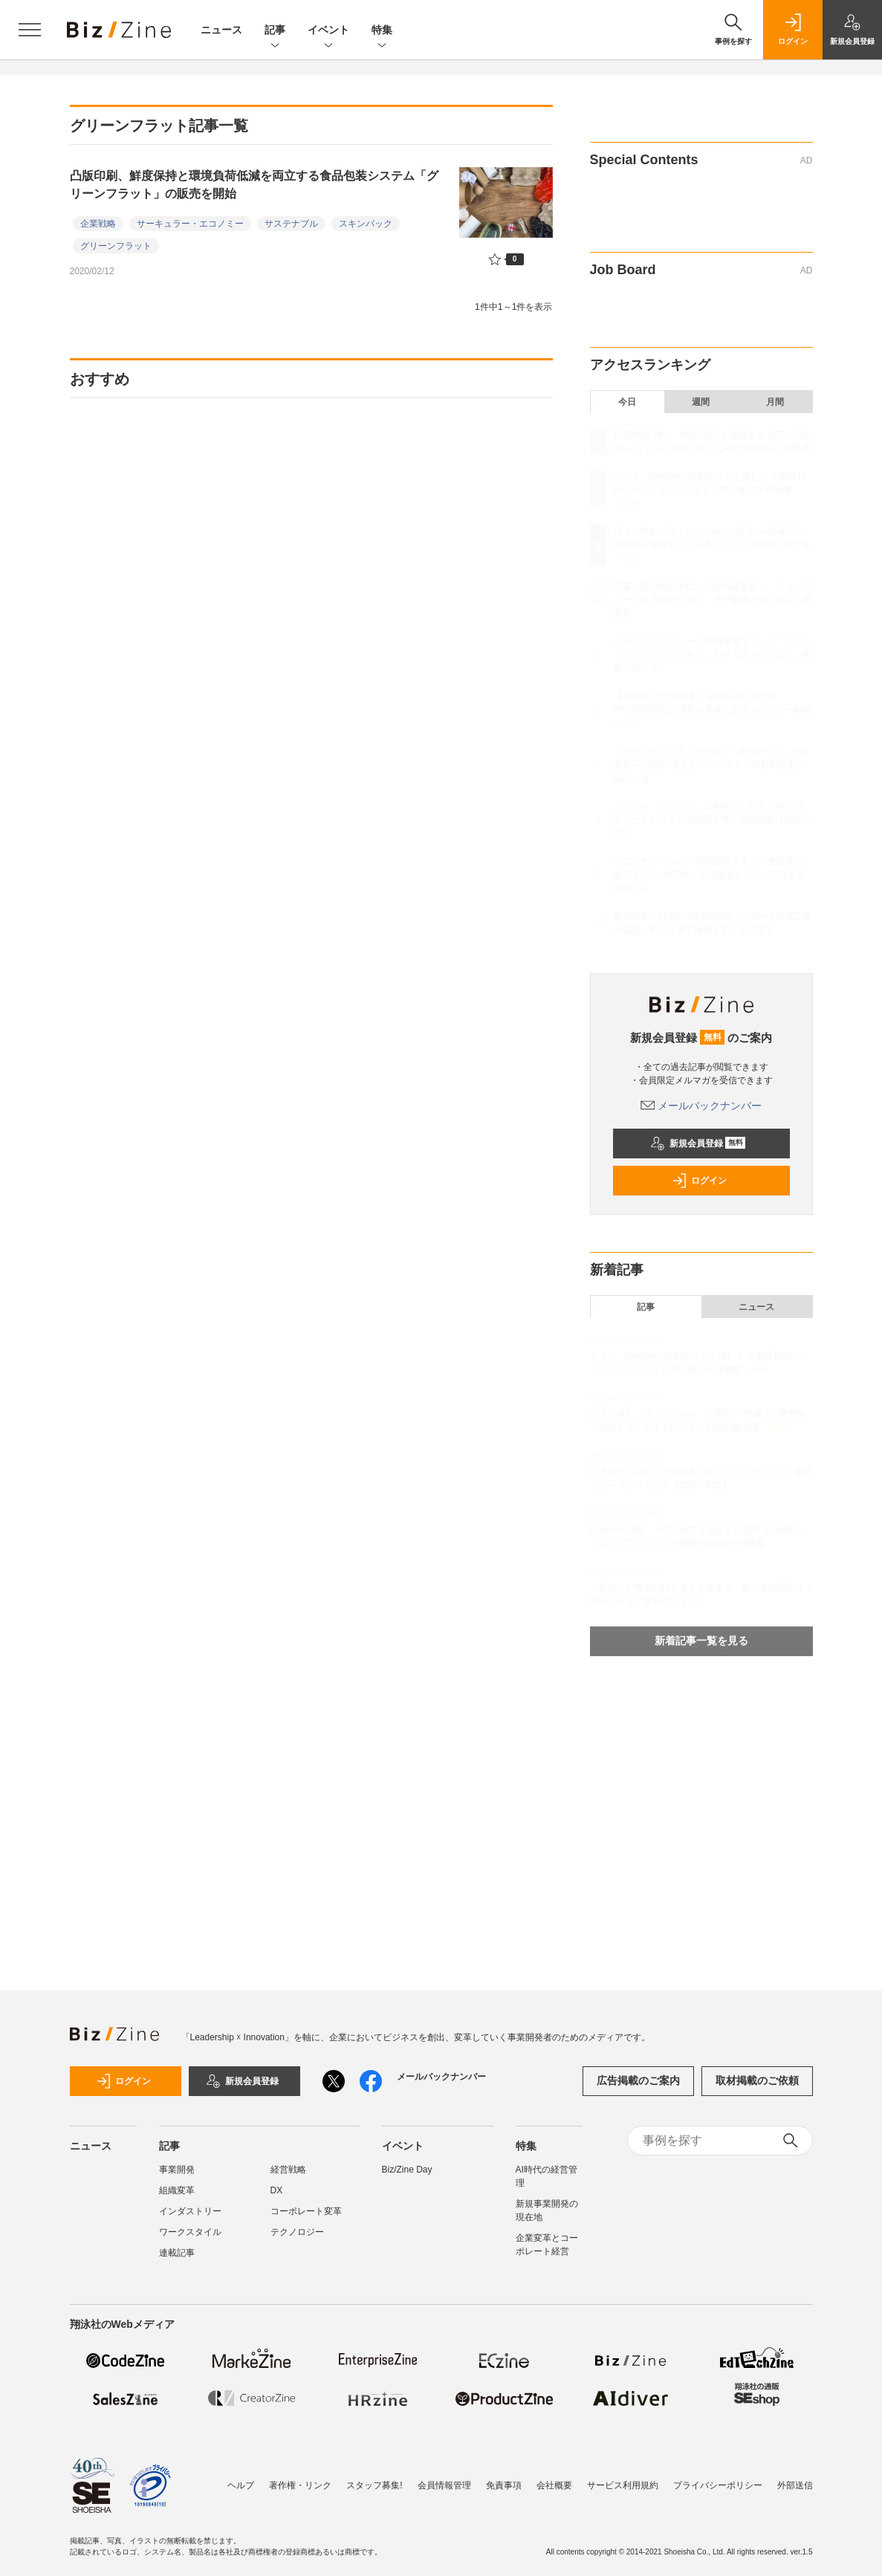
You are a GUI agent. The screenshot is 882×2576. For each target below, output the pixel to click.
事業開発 (177, 2169)
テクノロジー (297, 2232)
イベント (328, 31)
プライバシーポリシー (717, 2485)
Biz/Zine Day (407, 2169)
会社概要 (554, 2485)
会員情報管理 (444, 2485)
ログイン (699, 1180)
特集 (382, 31)
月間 (775, 402)
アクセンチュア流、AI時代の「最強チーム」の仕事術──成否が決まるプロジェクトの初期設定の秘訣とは (711, 764)
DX (276, 2190)
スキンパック (365, 223)
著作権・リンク (300, 2485)
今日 (627, 402)
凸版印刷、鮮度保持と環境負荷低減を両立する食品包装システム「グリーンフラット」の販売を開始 (254, 184)
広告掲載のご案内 (638, 2080)
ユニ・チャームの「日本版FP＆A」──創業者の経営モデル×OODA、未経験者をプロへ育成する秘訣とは (709, 874)
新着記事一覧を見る (701, 1641)
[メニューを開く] (29, 29)
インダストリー (190, 2211)
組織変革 (177, 2190)
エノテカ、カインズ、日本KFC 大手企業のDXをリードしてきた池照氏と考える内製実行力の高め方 (712, 819)
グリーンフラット (116, 246)
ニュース (221, 30)
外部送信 (795, 2485)
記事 (275, 31)
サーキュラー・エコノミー (190, 223)
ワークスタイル (190, 2232)
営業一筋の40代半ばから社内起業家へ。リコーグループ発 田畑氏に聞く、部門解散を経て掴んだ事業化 (713, 599)
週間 (701, 402)
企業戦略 (98, 223)
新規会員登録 (698, 1143)
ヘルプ (240, 2485)
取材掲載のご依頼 (757, 2080)
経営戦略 (288, 2169)
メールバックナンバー (701, 1106)
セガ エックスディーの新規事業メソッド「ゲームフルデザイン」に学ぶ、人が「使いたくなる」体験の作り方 (713, 654)
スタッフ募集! (374, 2485)
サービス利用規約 (622, 2485)
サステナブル (291, 223)
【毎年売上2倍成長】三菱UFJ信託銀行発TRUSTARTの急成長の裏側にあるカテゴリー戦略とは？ (713, 709)
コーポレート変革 (306, 2211)
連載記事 (177, 2253)
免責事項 (504, 2485)
